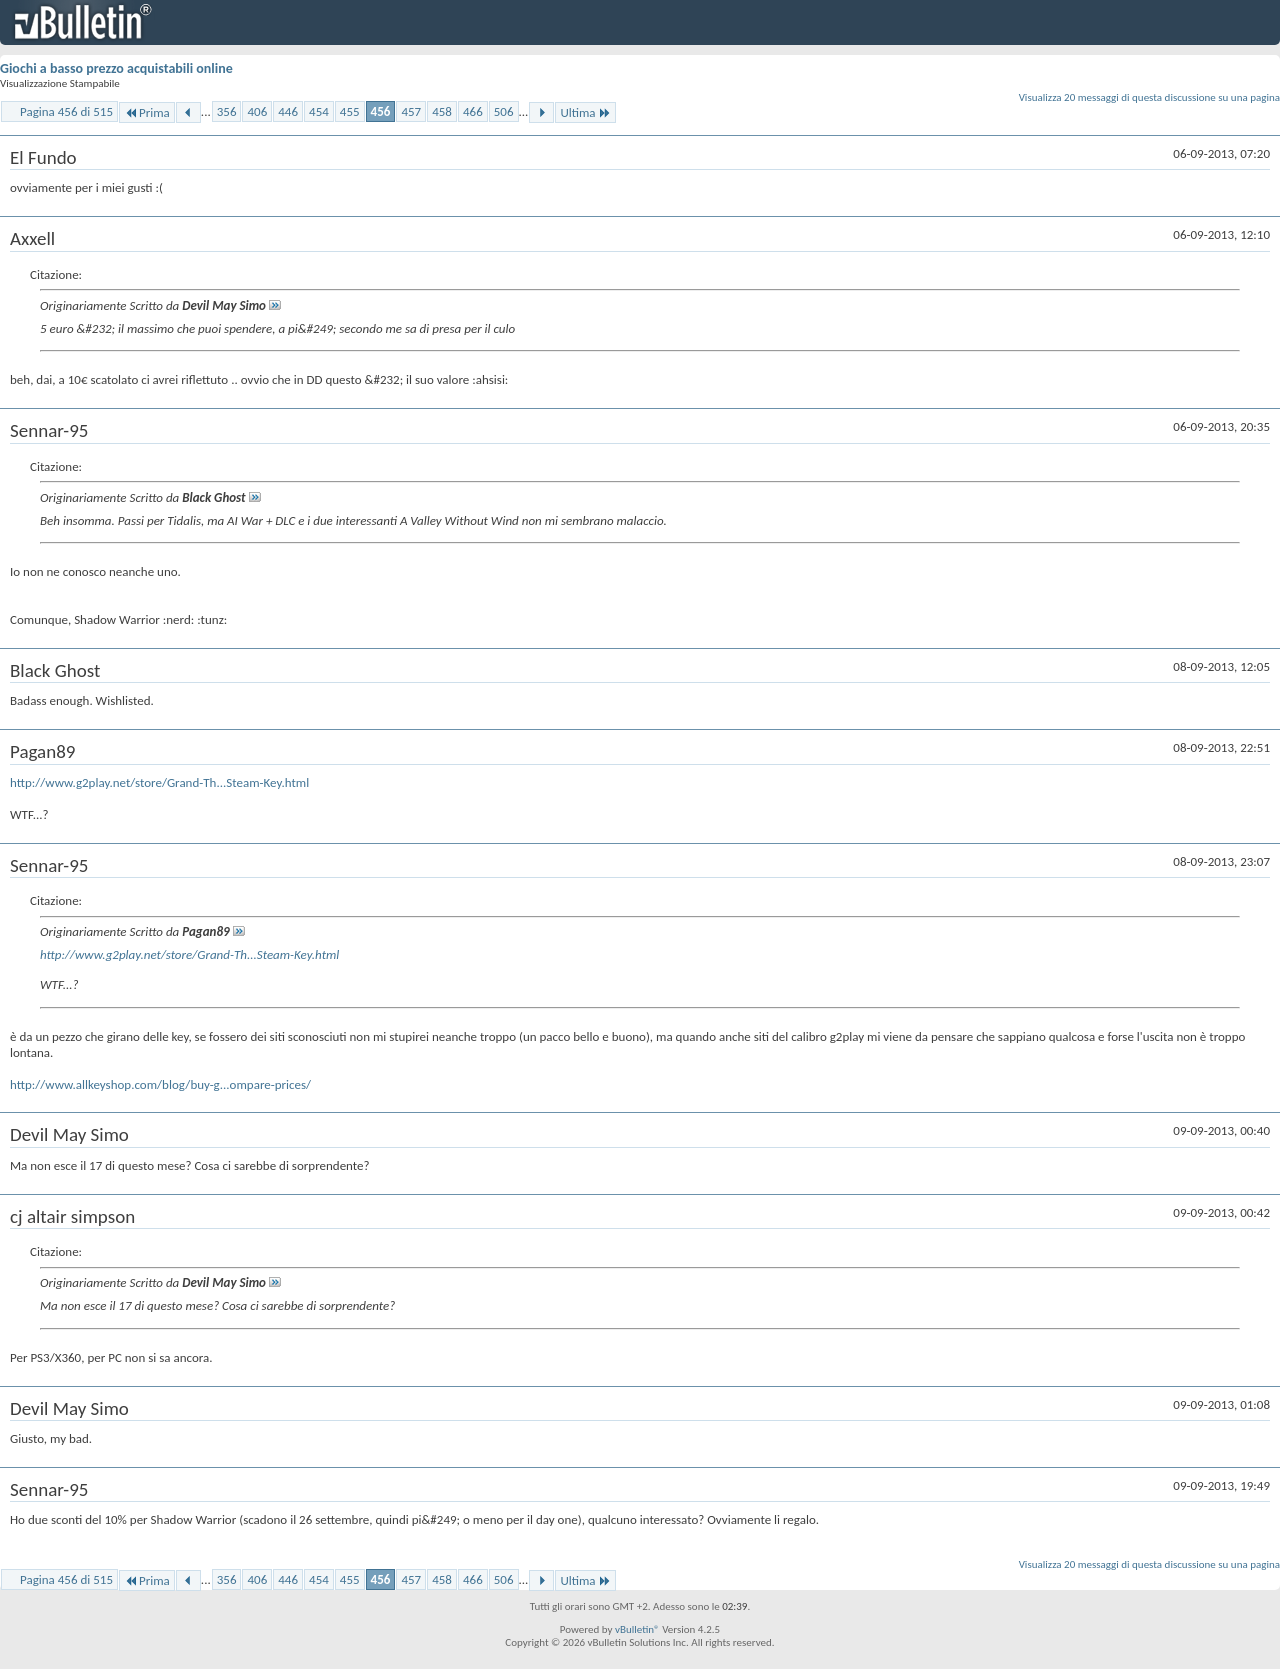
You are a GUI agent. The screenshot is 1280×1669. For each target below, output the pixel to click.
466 (473, 111)
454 (319, 111)
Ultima (585, 112)
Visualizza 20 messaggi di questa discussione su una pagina (1149, 97)
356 (227, 111)
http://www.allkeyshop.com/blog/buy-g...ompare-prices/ (160, 1084)
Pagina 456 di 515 (66, 111)
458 (442, 111)
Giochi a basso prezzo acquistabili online (116, 68)
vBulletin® (637, 1629)
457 (411, 111)
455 (350, 111)
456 (381, 111)
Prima (147, 112)
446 (288, 111)
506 (504, 111)
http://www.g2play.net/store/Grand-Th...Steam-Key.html (159, 782)
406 (257, 111)
